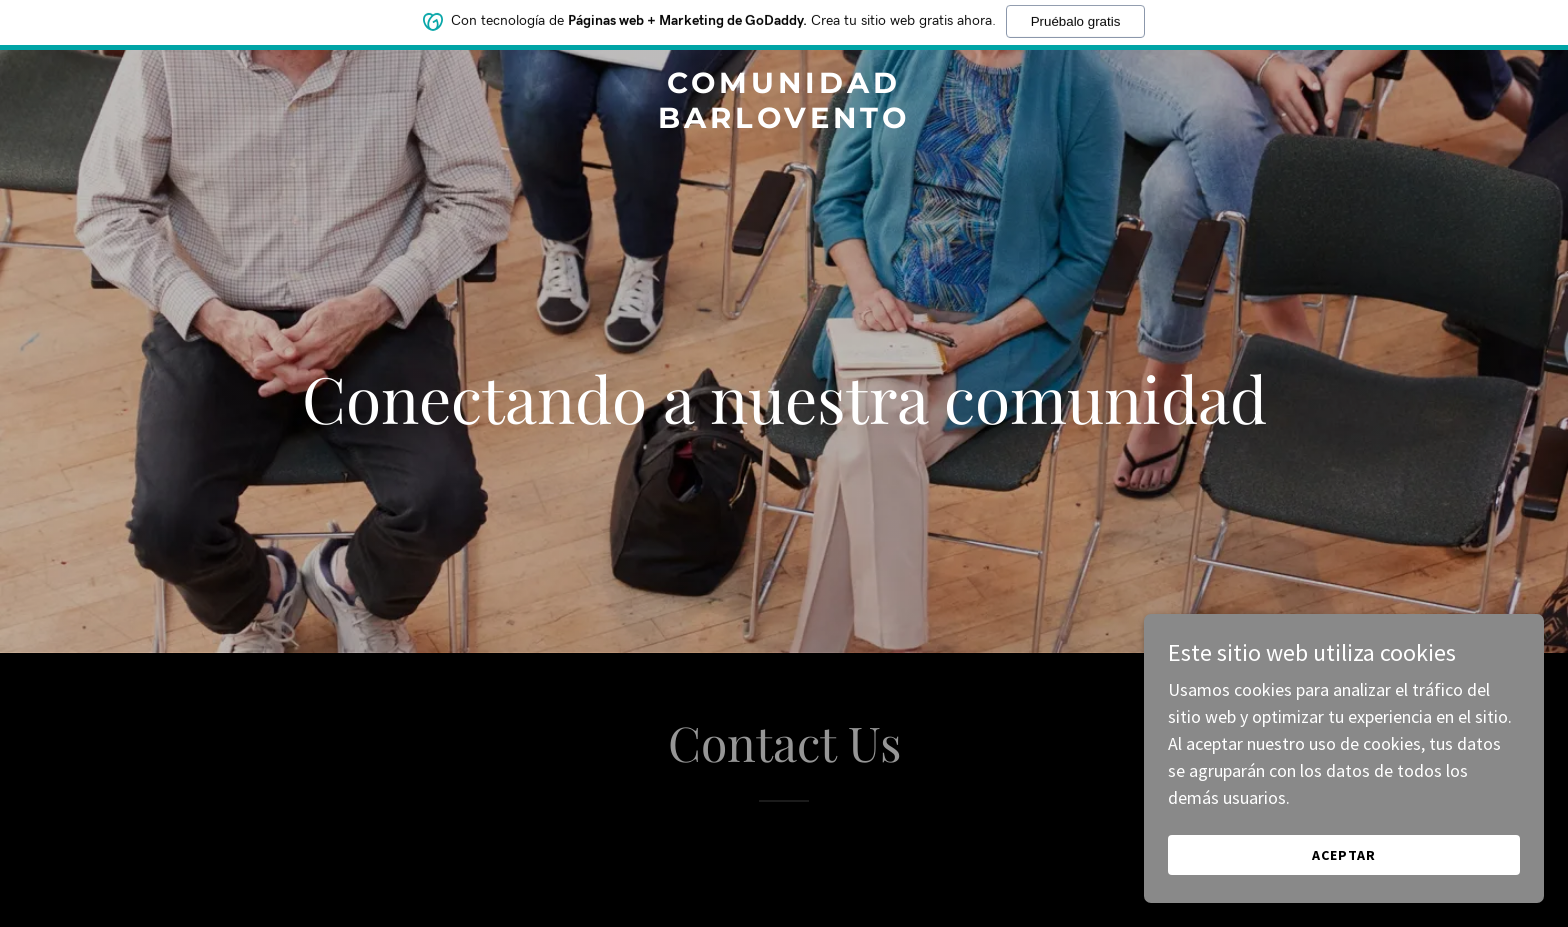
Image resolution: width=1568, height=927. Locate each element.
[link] (784, 121)
